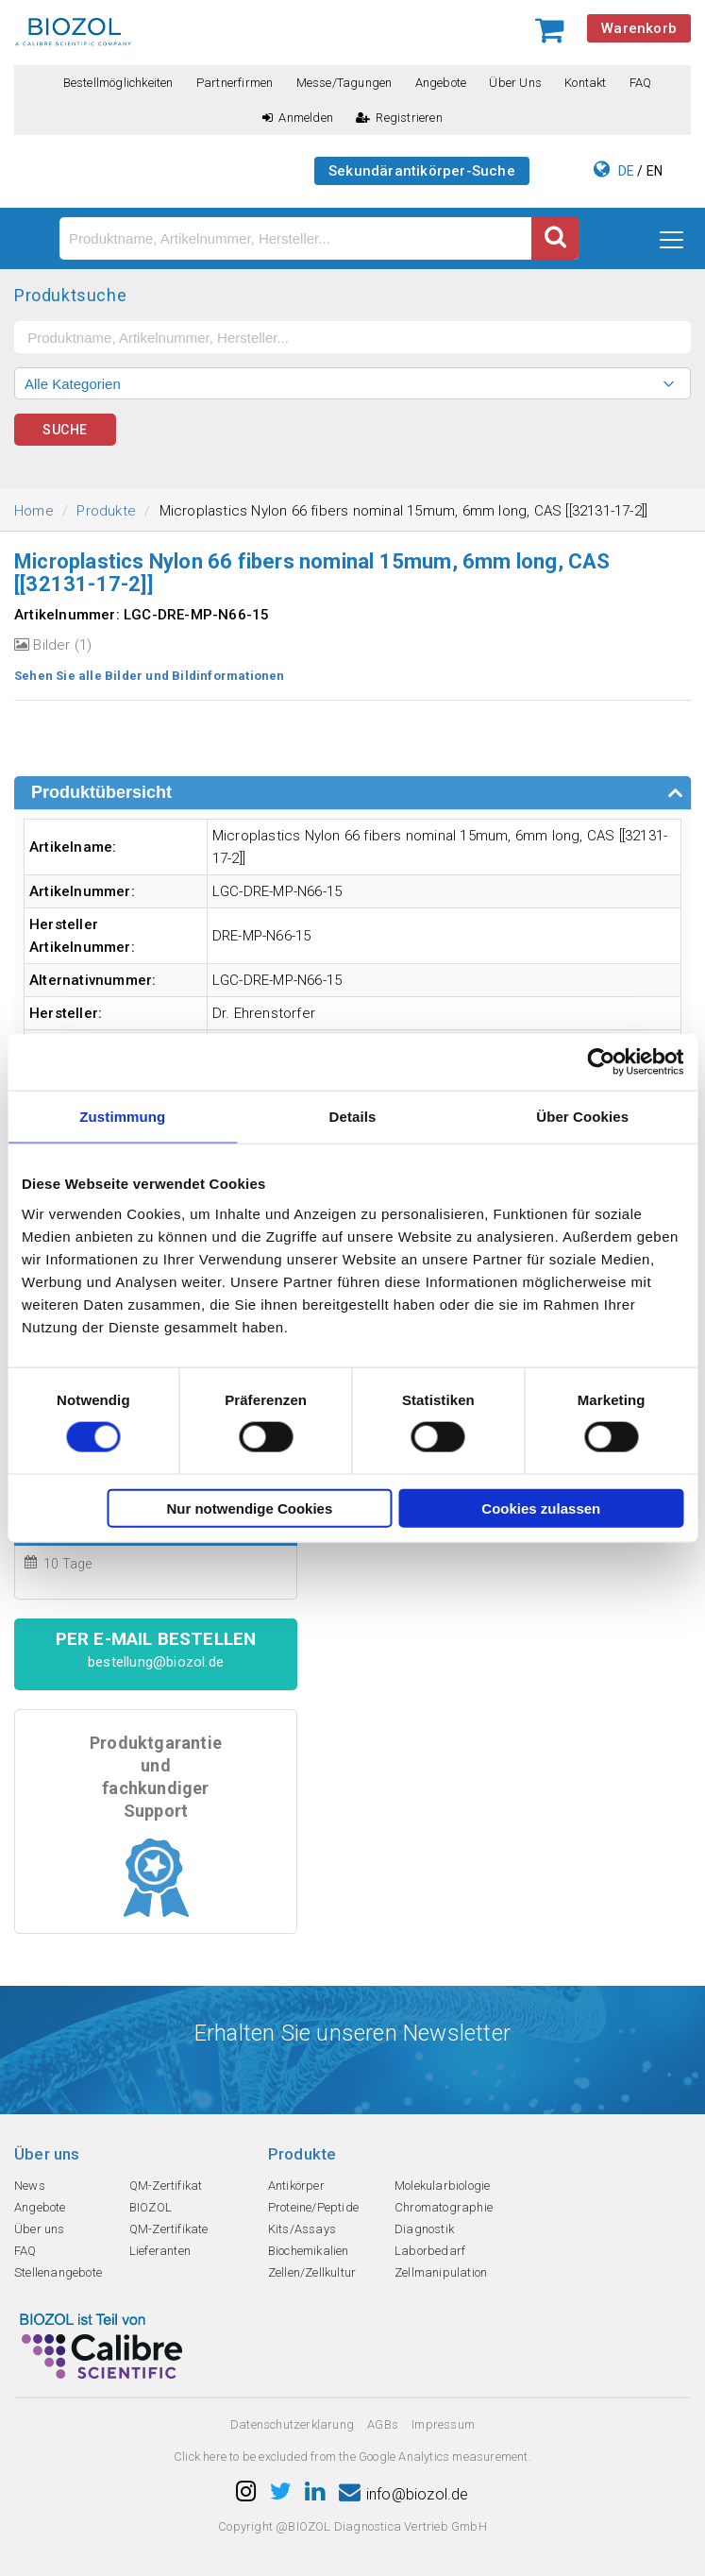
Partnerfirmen (235, 83)
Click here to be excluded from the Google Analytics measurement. (352, 2456)
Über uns (515, 83)
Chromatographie (443, 2207)
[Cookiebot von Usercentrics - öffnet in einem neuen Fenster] (600, 1062)
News (29, 2185)
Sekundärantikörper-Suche (421, 170)
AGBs (382, 2424)
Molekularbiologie (442, 2185)
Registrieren (399, 117)
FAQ (640, 83)
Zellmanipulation (440, 2272)
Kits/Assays (302, 2229)
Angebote (441, 83)
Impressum (443, 2424)
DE (626, 170)
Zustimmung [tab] (122, 1117)
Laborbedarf (429, 2251)
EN (654, 170)
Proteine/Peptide (313, 2207)
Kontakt (585, 83)
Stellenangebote (58, 2272)
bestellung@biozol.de (156, 1661)
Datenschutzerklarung (292, 2424)
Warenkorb (639, 28)
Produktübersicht (101, 792)
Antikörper (296, 2185)
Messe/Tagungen (344, 83)
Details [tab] (353, 1117)
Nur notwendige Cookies (249, 1508)
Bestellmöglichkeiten (118, 83)
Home (34, 510)
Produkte (106, 510)
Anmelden (297, 117)
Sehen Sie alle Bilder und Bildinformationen (149, 676)
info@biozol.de (404, 2494)
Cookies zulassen (540, 1508)
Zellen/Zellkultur (312, 2272)
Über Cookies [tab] (582, 1117)
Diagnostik (424, 2229)
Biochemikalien (308, 2251)
